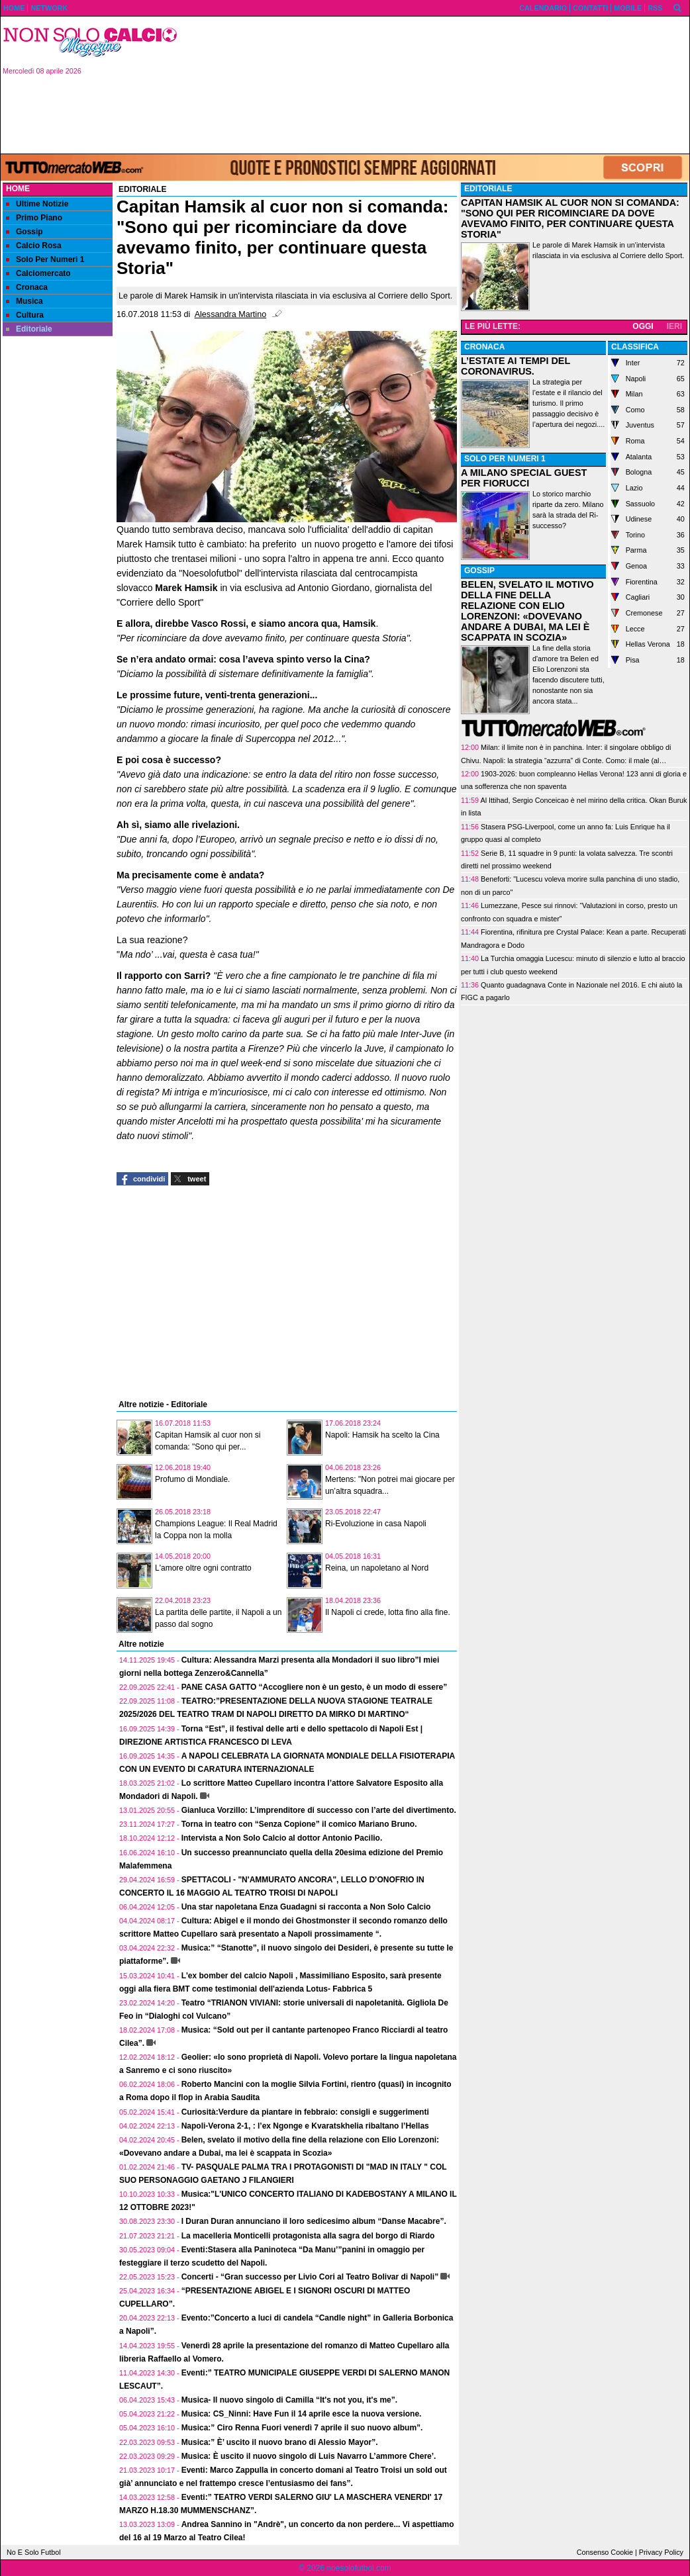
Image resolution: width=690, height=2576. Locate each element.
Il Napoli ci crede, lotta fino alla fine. (387, 1612)
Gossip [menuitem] (24, 231)
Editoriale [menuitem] (29, 329)
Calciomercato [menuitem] (38, 273)
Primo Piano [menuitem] (34, 217)
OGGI (642, 326)
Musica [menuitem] (24, 301)
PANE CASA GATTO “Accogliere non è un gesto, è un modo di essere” (314, 1687)
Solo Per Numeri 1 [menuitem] (45, 259)
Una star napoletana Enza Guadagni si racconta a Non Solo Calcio (306, 1906)
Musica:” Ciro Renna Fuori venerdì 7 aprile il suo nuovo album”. (302, 2427)
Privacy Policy (661, 2552)
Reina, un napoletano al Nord (376, 1568)
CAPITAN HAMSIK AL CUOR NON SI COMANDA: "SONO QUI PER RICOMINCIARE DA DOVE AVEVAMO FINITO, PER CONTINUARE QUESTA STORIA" (570, 218)
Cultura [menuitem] (25, 315)
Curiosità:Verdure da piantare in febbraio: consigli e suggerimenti (305, 2112)
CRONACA (484, 346)
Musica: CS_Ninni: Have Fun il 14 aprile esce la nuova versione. (301, 2413)
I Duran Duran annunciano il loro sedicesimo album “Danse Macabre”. (313, 2221)
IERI (674, 326)
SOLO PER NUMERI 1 (505, 458)
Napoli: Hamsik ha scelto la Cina (382, 1435)
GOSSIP (479, 570)
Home (18, 188)
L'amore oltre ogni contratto (203, 1568)
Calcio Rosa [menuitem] (34, 245)
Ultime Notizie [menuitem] (37, 203)
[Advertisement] (438, 84)
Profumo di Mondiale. (192, 1479)
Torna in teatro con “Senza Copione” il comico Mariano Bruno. (299, 1824)
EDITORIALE (488, 188)
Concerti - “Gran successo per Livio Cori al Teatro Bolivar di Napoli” (310, 2276)
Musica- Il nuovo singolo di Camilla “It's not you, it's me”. (289, 2400)
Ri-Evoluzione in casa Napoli (375, 1523)
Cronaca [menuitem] (27, 287)
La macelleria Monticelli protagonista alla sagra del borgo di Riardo (308, 2235)
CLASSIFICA (635, 346)
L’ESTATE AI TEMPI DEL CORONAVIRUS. (515, 366)
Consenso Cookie (605, 2552)
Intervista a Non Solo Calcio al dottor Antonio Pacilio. (282, 1838)
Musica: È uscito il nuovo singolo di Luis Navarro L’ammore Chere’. (308, 2456)
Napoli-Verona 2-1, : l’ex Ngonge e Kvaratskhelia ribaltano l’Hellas (305, 2126)
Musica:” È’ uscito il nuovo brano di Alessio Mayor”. (279, 2442)
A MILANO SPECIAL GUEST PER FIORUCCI (524, 477)
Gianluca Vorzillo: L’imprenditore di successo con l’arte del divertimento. (318, 1810)
